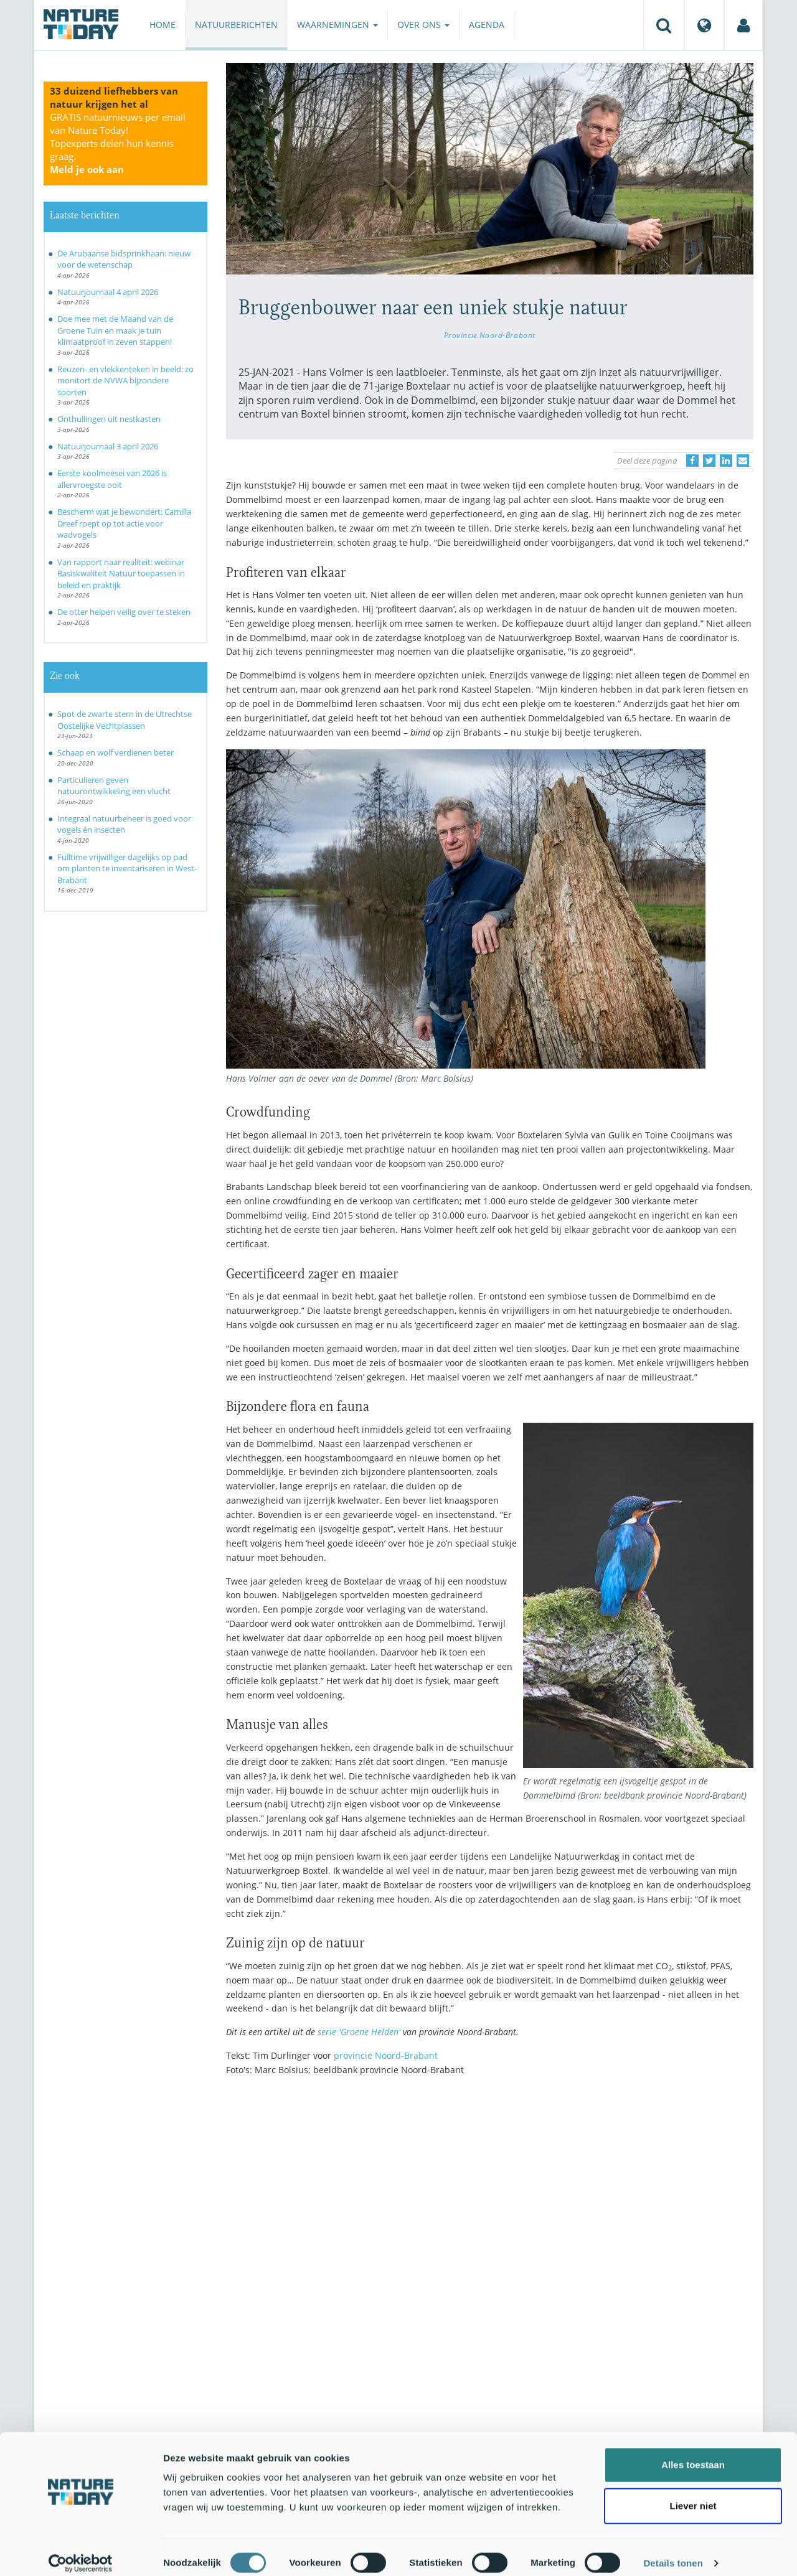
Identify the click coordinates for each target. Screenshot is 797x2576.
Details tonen (672, 2551)
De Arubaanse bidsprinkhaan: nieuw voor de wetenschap (124, 259)
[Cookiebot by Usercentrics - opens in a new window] (80, 2551)
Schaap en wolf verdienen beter (115, 752)
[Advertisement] (490, 2194)
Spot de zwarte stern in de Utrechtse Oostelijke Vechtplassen (124, 719)
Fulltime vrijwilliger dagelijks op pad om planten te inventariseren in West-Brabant (127, 868)
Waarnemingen (337, 24)
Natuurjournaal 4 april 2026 (107, 291)
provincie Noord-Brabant (386, 2055)
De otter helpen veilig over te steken (124, 611)
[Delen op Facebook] (692, 460)
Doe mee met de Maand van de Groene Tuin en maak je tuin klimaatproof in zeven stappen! (115, 330)
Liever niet (692, 2494)
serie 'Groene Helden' (359, 2032)
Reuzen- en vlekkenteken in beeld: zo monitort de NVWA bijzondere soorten (125, 380)
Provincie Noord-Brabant (489, 335)
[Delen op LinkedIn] (726, 460)
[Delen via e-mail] (743, 460)
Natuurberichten (236, 24)
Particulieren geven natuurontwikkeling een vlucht (114, 785)
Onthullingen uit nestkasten (109, 418)
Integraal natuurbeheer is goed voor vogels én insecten (124, 824)
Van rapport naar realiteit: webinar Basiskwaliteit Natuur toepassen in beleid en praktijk (121, 573)
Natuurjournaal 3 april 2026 (107, 446)
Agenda (486, 24)
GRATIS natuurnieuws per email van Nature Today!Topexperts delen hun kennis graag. (118, 143)
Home (162, 24)
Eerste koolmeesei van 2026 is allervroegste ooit (112, 478)
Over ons (423, 24)
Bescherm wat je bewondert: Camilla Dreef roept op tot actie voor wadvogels (124, 523)
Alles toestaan (693, 2453)
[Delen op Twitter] (709, 460)
